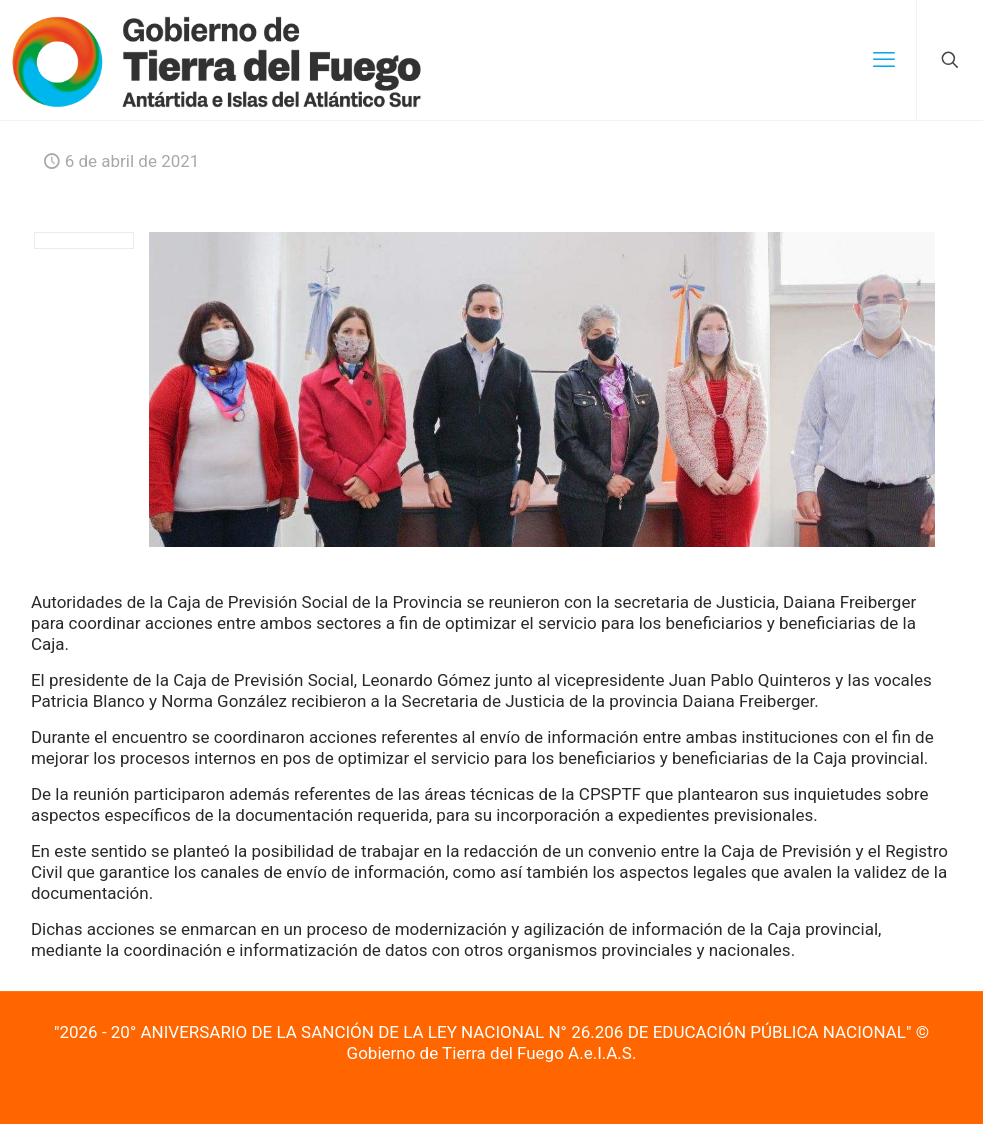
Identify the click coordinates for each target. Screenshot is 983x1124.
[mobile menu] (884, 60)
